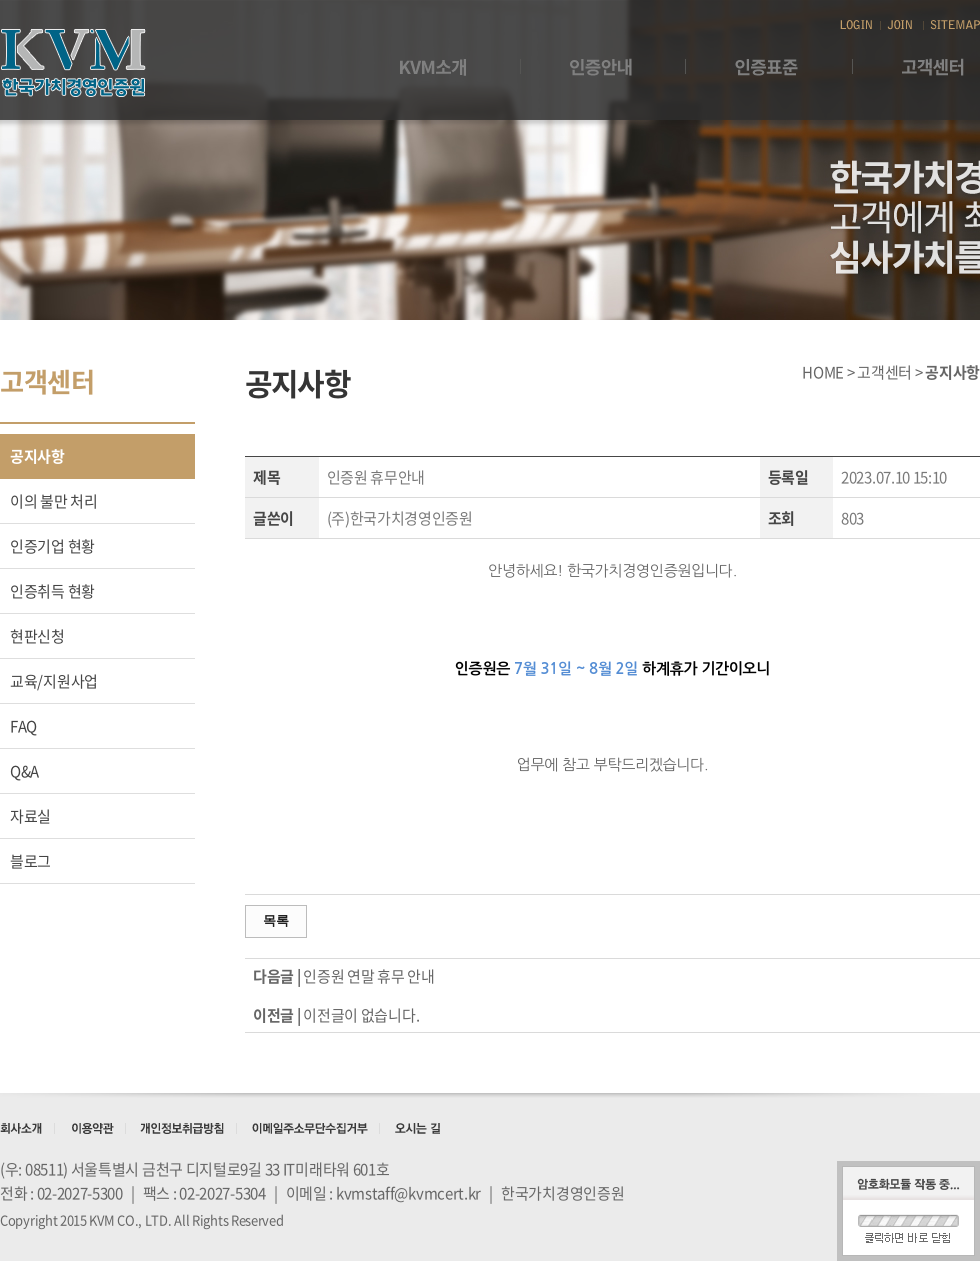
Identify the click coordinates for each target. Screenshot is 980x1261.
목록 (276, 920)
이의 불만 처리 (54, 501)
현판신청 (37, 636)
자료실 (30, 816)
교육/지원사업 (54, 681)
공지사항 (37, 456)
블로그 (30, 861)
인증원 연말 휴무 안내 (368, 976)
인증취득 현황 (52, 591)
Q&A (24, 771)
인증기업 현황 (52, 546)
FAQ (23, 726)
